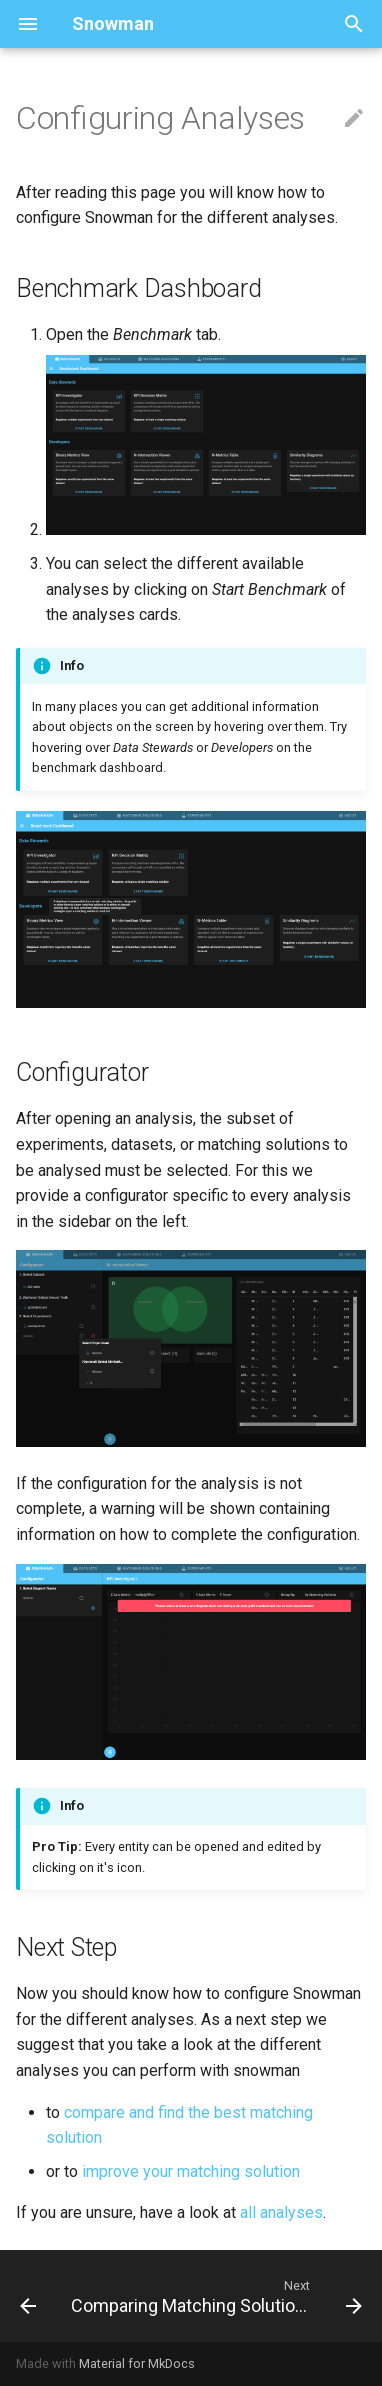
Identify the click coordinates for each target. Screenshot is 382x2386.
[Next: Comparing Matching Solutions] (214, 2296)
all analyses (281, 2212)
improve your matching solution (191, 2171)
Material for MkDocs (137, 2363)
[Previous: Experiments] (27, 2296)
